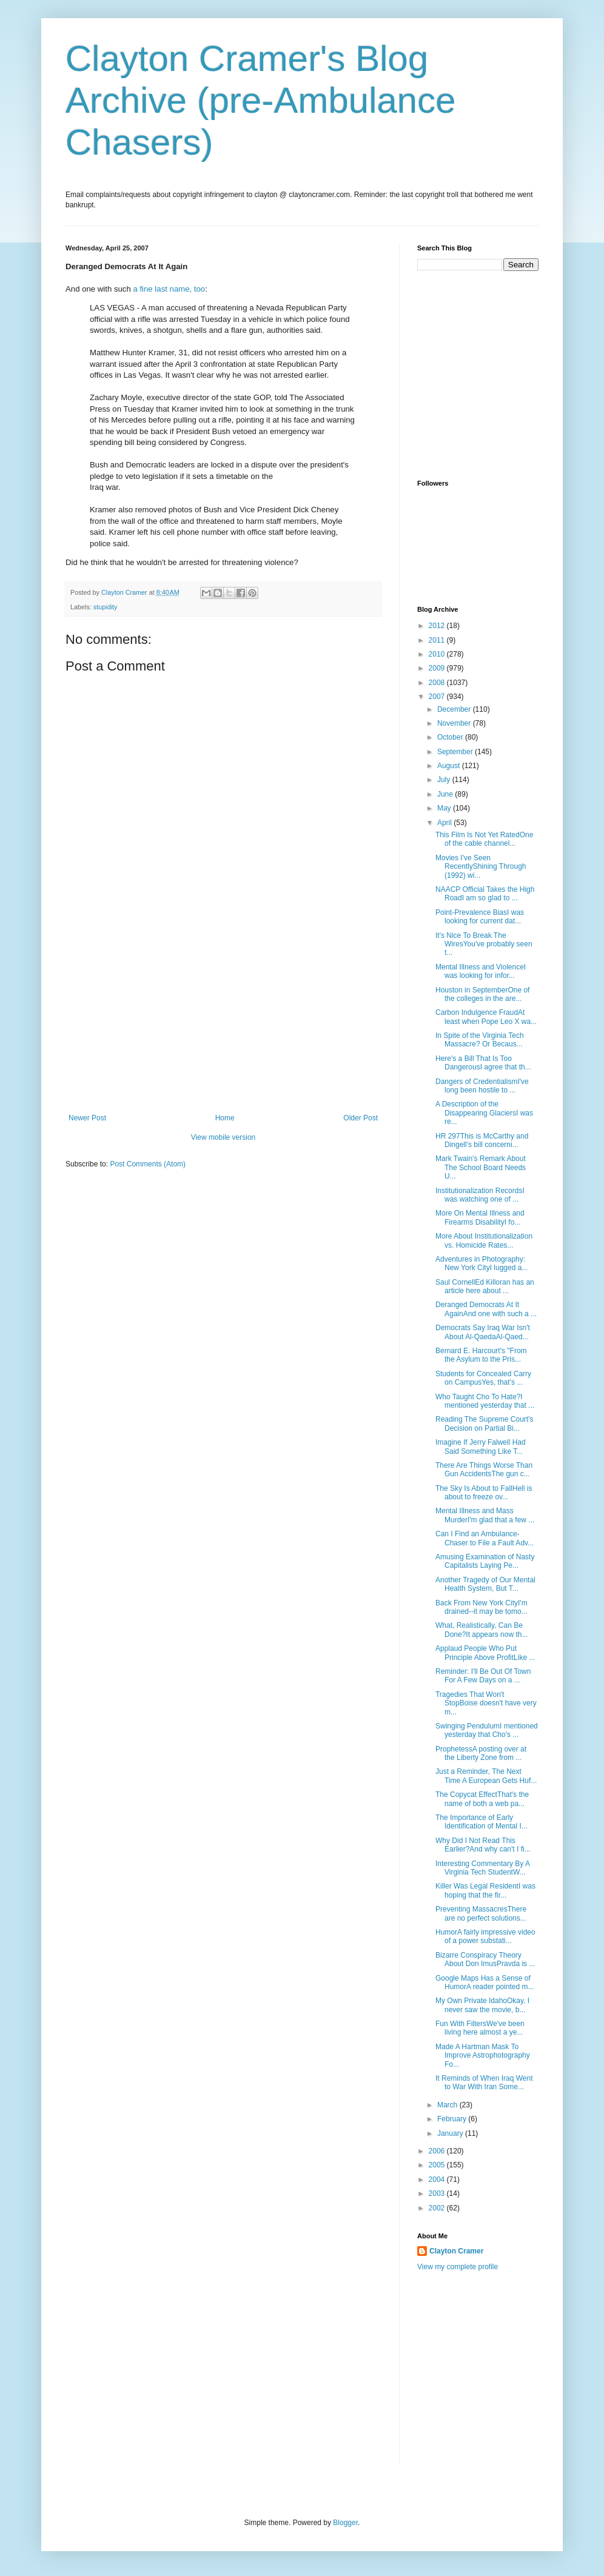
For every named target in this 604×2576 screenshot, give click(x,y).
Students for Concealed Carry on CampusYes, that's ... (483, 1378)
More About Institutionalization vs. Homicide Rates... (483, 1240)
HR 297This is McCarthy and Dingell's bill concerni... (481, 1140)
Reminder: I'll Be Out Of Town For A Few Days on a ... (483, 1675)
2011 (438, 640)
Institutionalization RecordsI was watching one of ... (480, 1194)
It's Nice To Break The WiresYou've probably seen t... (483, 944)
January (451, 2133)
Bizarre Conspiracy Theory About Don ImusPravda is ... (485, 1959)
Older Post (360, 1118)
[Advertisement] (223, 1023)
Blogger (345, 2522)
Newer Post (87, 1118)
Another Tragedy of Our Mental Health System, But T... (485, 1584)
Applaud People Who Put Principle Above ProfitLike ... (485, 1652)
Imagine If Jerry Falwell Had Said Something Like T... (480, 1446)
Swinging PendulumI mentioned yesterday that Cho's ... (486, 1730)
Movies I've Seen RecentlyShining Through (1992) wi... (480, 867)
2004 (438, 2179)
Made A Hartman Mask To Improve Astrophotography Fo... (482, 2055)
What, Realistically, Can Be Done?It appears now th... (481, 1629)
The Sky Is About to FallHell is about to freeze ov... (483, 1492)
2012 (438, 625)
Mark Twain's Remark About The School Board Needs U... (480, 1167)
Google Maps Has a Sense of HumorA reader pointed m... (484, 1982)
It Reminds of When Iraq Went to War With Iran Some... (484, 2082)
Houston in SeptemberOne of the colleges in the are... (482, 994)
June (446, 794)
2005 (438, 2165)
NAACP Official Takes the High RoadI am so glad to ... (484, 893)
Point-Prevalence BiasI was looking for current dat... (479, 916)
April (445, 822)
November (455, 723)
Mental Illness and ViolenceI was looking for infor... (480, 971)
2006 (438, 2151)
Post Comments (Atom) (148, 1164)
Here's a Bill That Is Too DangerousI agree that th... (483, 1062)
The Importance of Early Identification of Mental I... (481, 1821)
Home (225, 1118)
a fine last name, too (169, 288)
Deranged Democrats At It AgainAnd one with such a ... (486, 1308)
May (445, 808)
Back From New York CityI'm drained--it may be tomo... (481, 1607)
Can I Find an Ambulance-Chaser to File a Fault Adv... (484, 1538)
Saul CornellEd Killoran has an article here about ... (484, 1286)
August (449, 765)
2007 (438, 696)
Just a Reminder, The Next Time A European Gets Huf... (486, 1775)
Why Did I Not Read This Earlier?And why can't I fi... (483, 1844)
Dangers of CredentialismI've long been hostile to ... (482, 1085)
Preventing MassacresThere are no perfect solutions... (480, 1913)
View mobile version (223, 1137)
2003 (438, 2193)
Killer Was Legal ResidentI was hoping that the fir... (485, 1890)
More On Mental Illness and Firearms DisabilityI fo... (480, 1217)
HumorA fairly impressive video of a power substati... (485, 1936)
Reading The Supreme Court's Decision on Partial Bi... (484, 1423)
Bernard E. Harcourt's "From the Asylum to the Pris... (481, 1355)
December (455, 709)
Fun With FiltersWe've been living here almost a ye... (480, 2027)
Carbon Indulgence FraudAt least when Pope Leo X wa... (486, 1016)
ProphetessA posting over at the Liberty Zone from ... (480, 1753)
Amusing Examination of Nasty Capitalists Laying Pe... (484, 1561)
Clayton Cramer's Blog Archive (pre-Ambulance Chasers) (260, 100)
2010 (438, 654)
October (451, 737)
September (456, 752)
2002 (438, 2208)
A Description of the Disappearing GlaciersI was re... (484, 1113)
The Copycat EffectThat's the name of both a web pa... (482, 1798)
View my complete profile (457, 2267)
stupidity (105, 607)
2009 (438, 668)
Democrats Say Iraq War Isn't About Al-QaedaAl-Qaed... (482, 1331)
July (444, 779)
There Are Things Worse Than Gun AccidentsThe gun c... (483, 1469)
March (448, 2105)
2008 (438, 682)
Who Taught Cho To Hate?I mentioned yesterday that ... (484, 1401)
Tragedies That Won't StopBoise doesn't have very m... (486, 1703)
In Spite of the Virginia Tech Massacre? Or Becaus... (479, 1039)
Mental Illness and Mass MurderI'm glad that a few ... (484, 1515)
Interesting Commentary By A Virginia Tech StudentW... (482, 1867)
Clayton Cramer (456, 2251)
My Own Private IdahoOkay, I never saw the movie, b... (482, 2004)
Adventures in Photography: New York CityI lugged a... (481, 1263)
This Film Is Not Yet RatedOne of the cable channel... (484, 839)
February (452, 2119)
